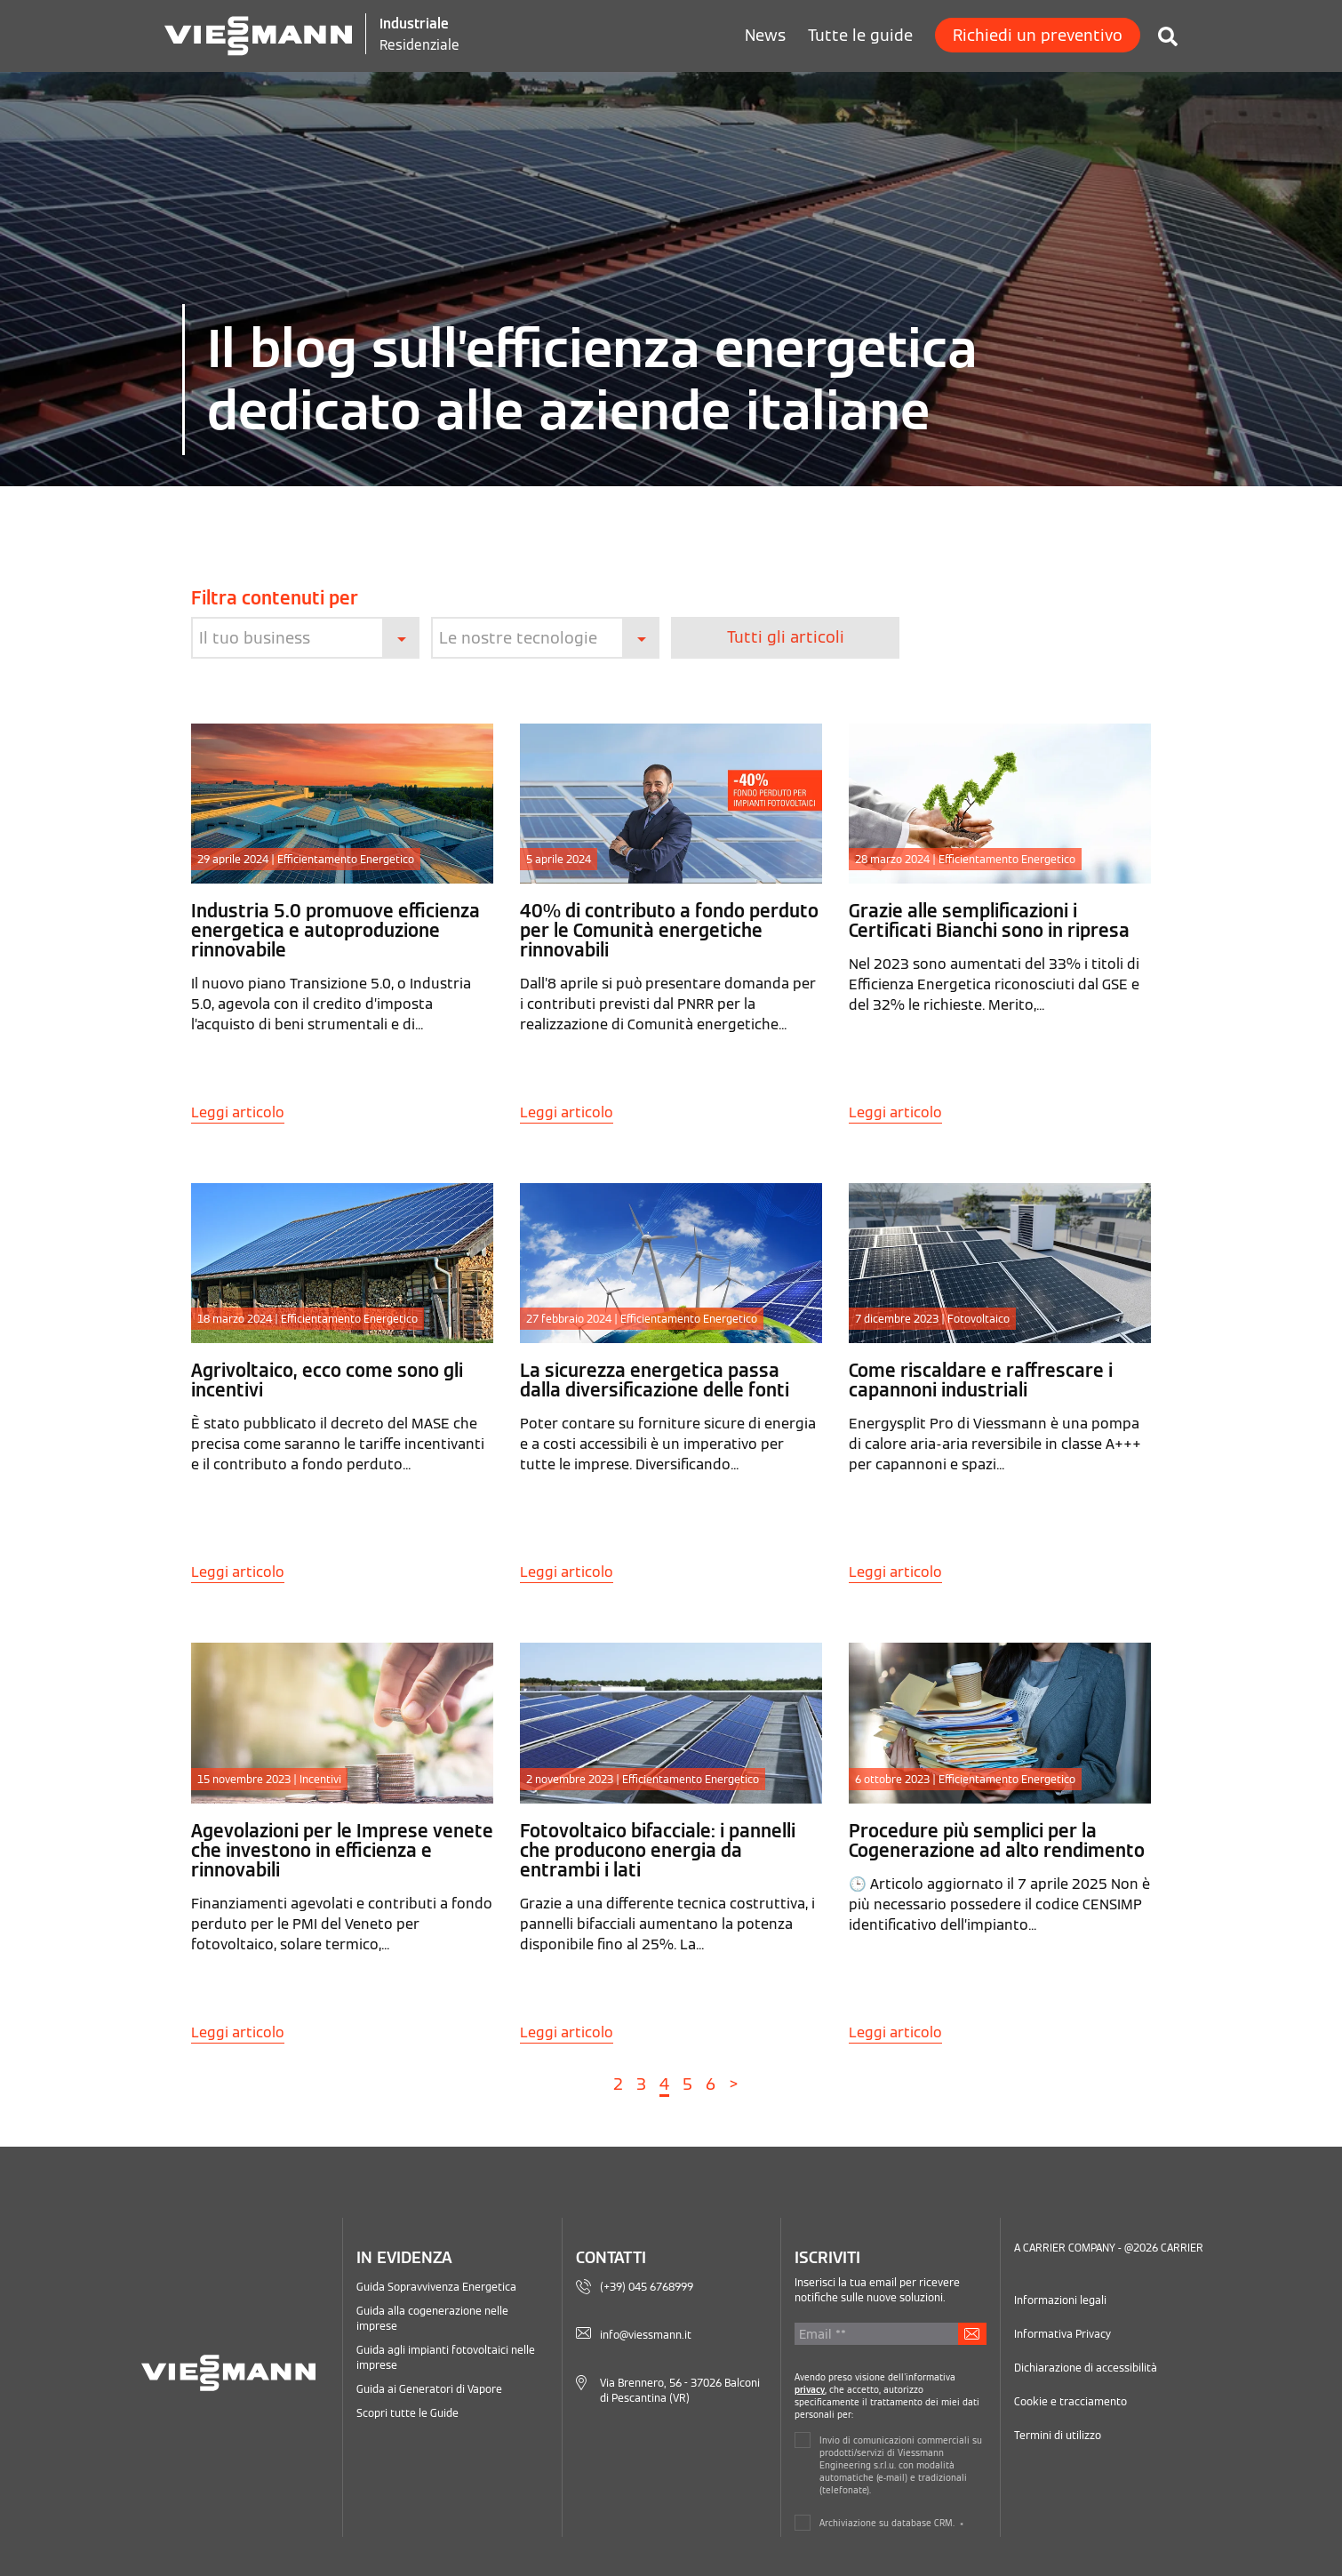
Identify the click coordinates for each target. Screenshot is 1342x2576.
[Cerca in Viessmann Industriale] (1159, 30)
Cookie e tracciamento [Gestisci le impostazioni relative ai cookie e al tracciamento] (1070, 2400)
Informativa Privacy (1062, 2333)
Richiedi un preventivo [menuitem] (1037, 35)
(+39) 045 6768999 (646, 2285)
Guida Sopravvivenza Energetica (436, 2285)
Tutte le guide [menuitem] (860, 35)
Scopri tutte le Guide (407, 2412)
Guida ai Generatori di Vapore (429, 2388)
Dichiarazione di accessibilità (1085, 2366)
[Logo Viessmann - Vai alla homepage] (258, 33)
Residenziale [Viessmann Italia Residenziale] (420, 44)
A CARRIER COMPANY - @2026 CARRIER (1108, 2246)
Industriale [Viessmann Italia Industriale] (415, 23)
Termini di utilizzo (1057, 2434)
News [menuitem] (765, 35)
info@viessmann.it (645, 2333)
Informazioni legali (1060, 2299)
